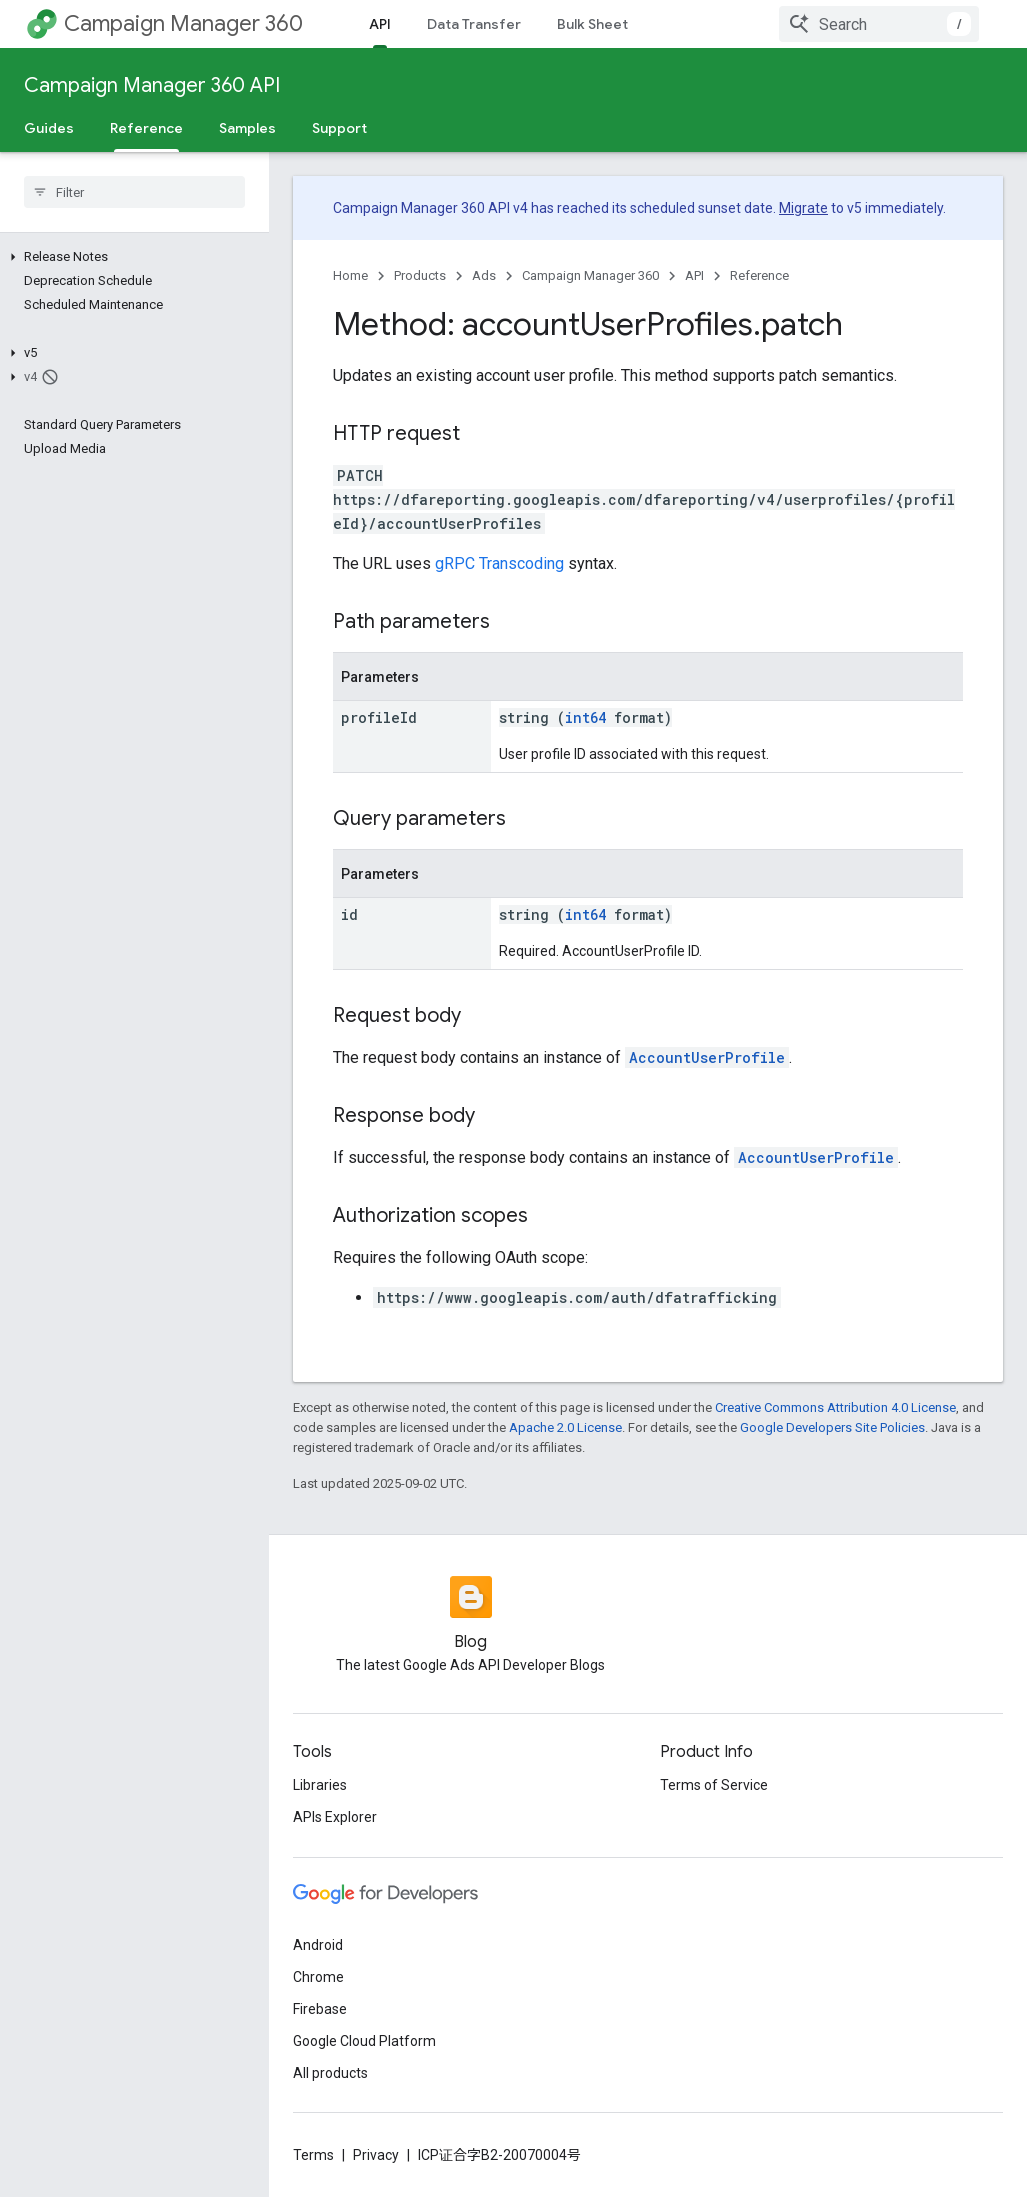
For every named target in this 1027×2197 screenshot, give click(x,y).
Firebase (320, 2009)
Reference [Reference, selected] (146, 128)
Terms (313, 2155)
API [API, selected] (380, 24)
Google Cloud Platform (364, 2041)
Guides (49, 128)
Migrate (803, 208)
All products (330, 2073)
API (694, 275)
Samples (247, 128)
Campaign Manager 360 (183, 23)
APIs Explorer (335, 1817)
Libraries (320, 1785)
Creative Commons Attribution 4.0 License (835, 1407)
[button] (130, 257)
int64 (585, 717)
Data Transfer (474, 24)
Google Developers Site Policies (832, 1427)
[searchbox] (134, 192)
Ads (484, 275)
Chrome (318, 1977)
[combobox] (879, 24)
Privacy (376, 2155)
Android (318, 1945)
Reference (759, 275)
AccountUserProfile (707, 1057)
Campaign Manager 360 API (152, 85)
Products (420, 275)
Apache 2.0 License (565, 1427)
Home (350, 275)
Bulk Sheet (592, 24)
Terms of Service (714, 1785)
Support (339, 128)
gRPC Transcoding (499, 563)
